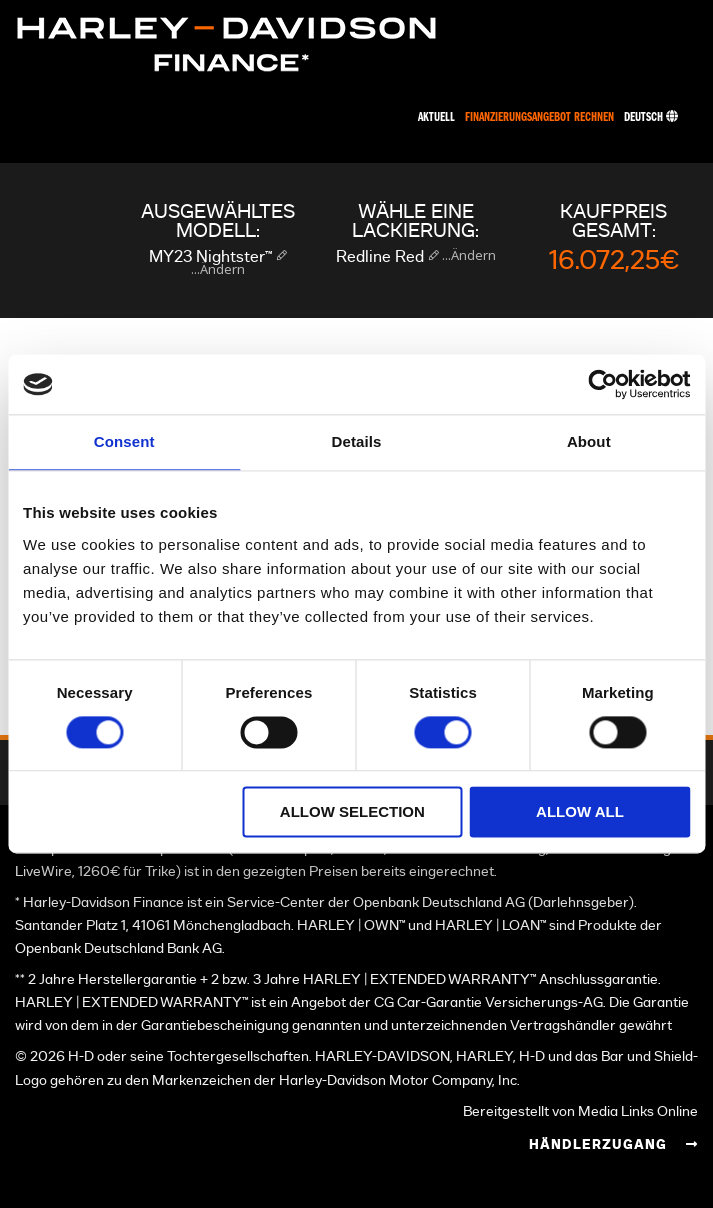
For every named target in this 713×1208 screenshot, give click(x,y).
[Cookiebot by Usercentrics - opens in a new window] (602, 384)
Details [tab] (357, 441)
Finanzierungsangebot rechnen (539, 117)
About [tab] (589, 441)
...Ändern (218, 269)
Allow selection (352, 812)
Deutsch (651, 117)
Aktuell (436, 117)
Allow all (580, 812)
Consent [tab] (124, 441)
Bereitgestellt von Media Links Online (580, 1111)
